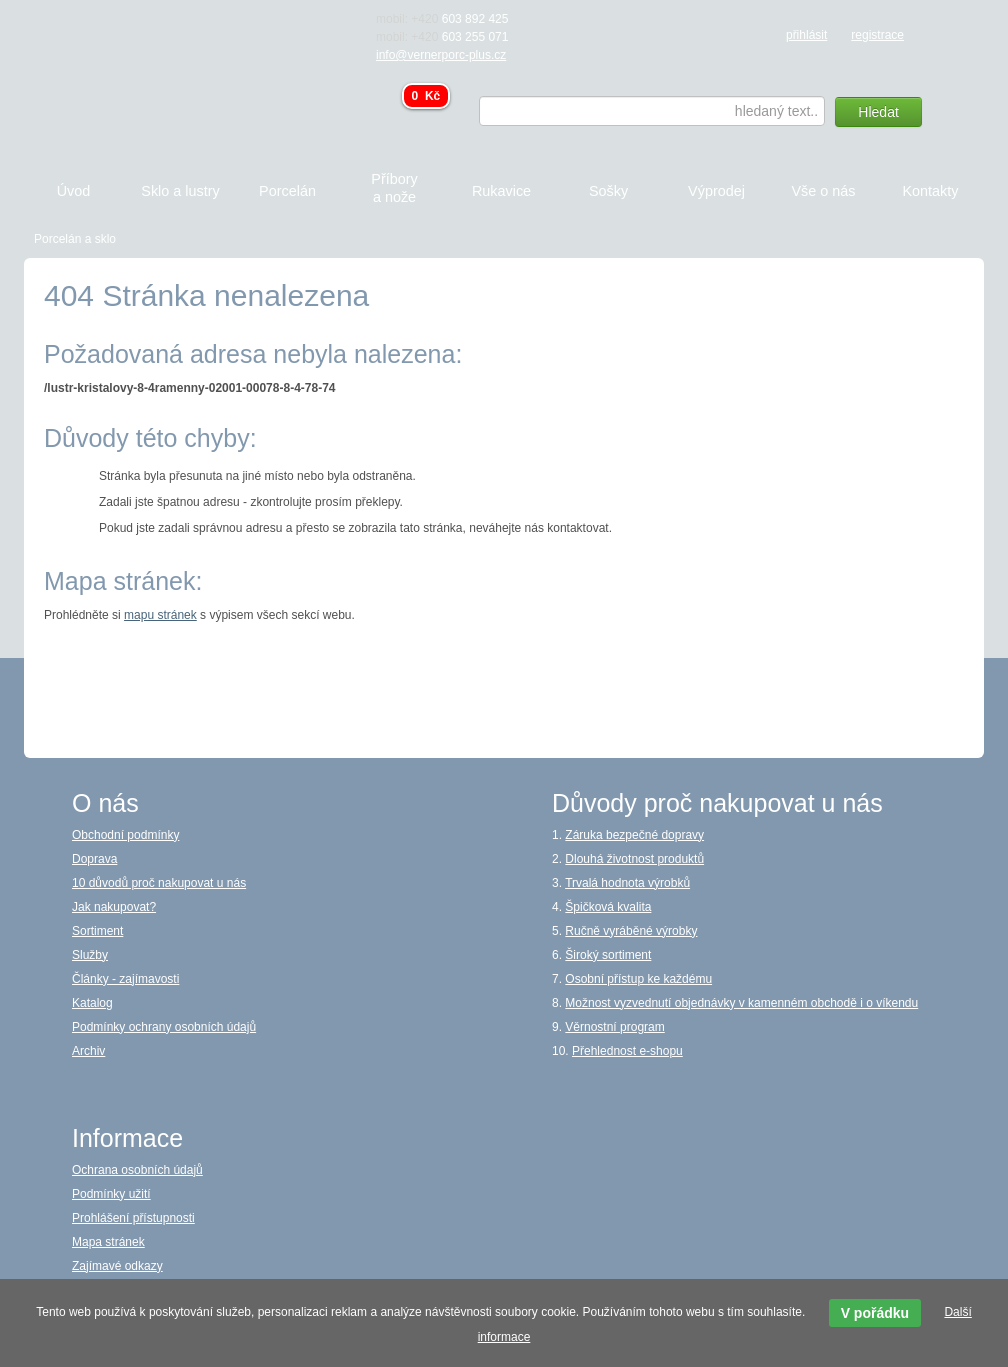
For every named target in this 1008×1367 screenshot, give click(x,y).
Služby (90, 955)
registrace (877, 35)
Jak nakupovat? (114, 907)
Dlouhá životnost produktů (634, 859)
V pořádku (875, 1313)
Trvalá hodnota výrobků (627, 883)
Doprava (94, 859)
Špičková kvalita (608, 907)
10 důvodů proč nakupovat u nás (159, 883)
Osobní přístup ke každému (638, 979)
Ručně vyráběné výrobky (631, 931)
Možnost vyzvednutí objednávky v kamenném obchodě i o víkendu (741, 1003)
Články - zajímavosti (125, 979)
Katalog (92, 1003)
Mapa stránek (108, 1242)
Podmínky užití (111, 1194)
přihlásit (806, 35)
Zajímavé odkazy (117, 1266)
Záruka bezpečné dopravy (634, 835)
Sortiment (97, 931)
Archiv (88, 1051)
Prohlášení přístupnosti (133, 1218)
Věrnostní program (614, 1027)
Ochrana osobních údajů (137, 1170)
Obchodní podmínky (125, 835)
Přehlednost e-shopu (627, 1051)
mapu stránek (160, 615)
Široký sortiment (608, 955)
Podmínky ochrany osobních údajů (164, 1027)
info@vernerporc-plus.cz (441, 55)
